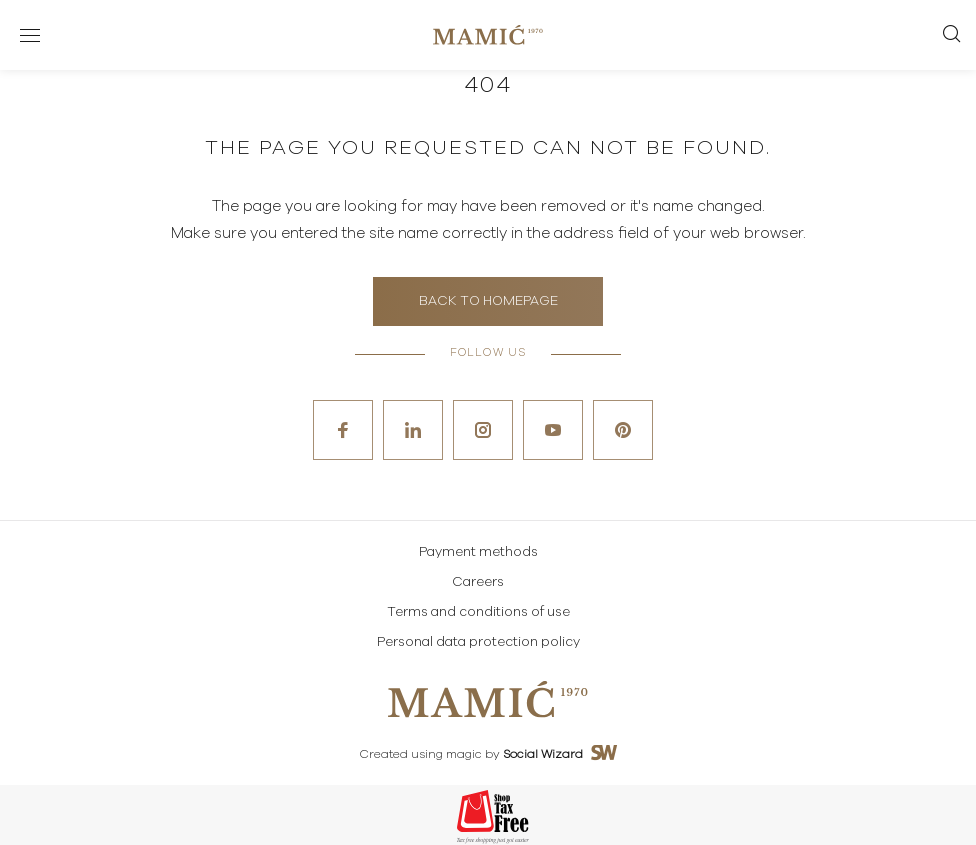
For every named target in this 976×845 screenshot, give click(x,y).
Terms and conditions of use (478, 612)
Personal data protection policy (478, 642)
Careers (478, 582)
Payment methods (478, 552)
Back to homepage (488, 301)
